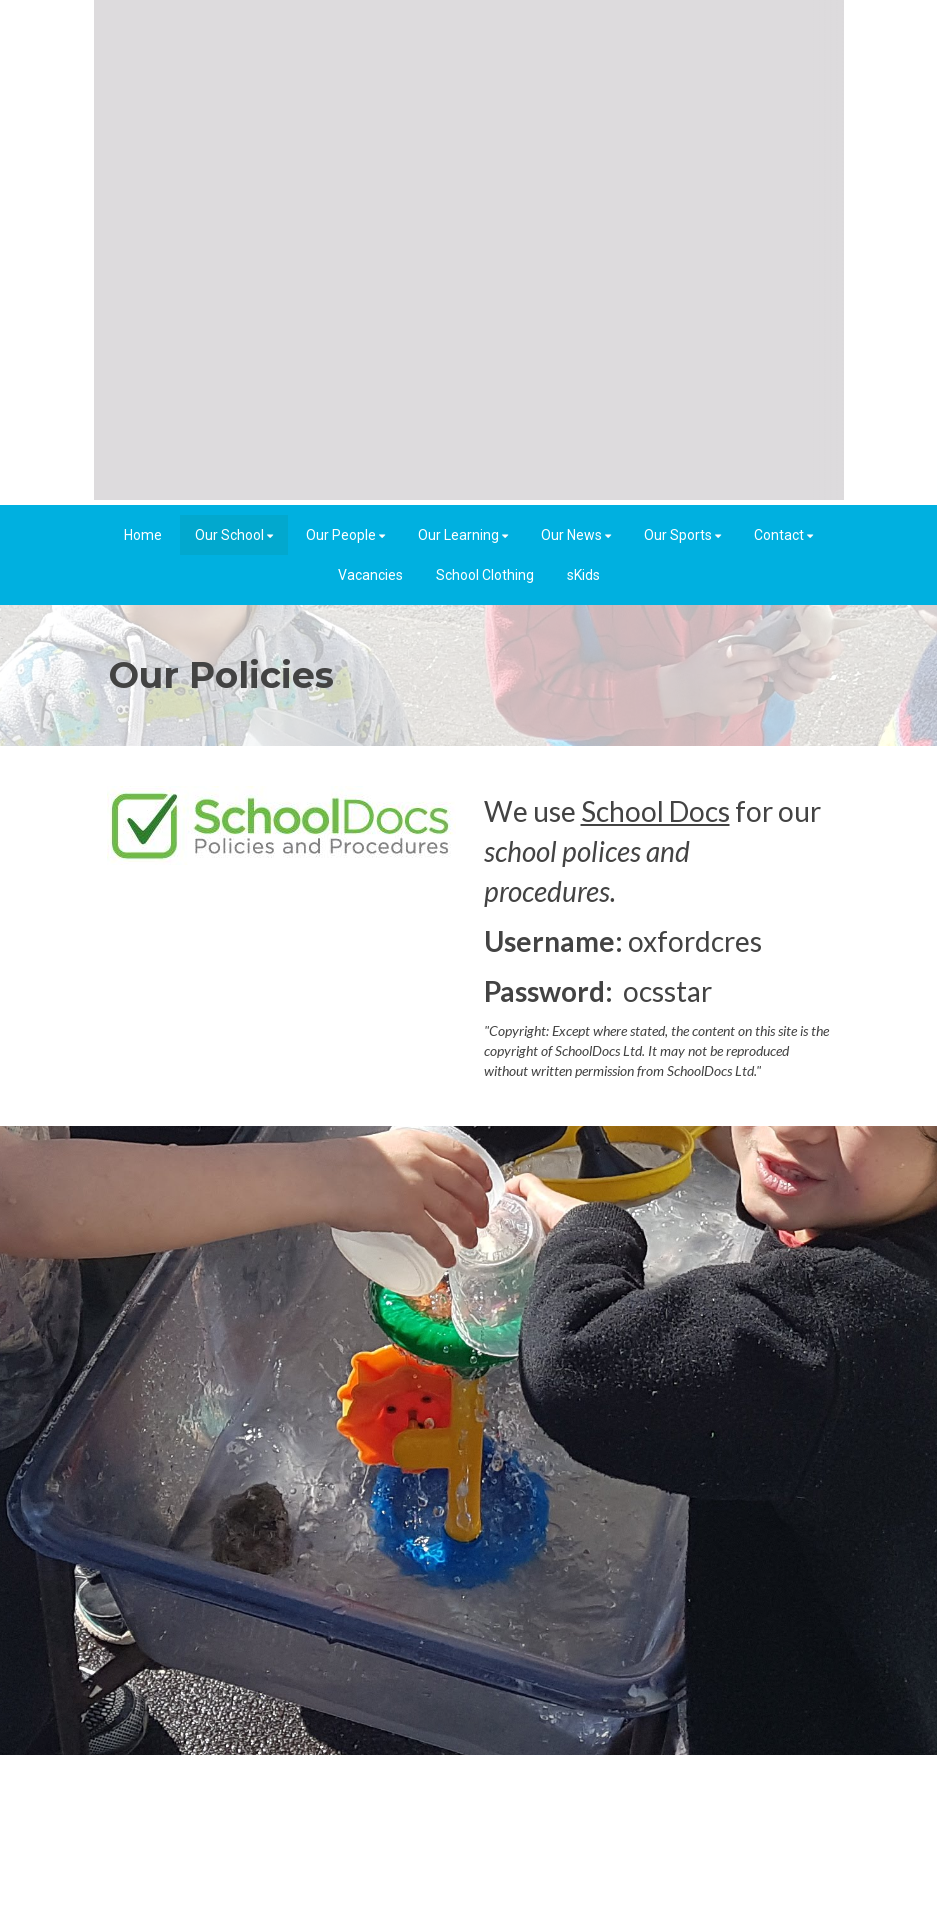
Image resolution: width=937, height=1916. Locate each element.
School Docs (655, 811)
